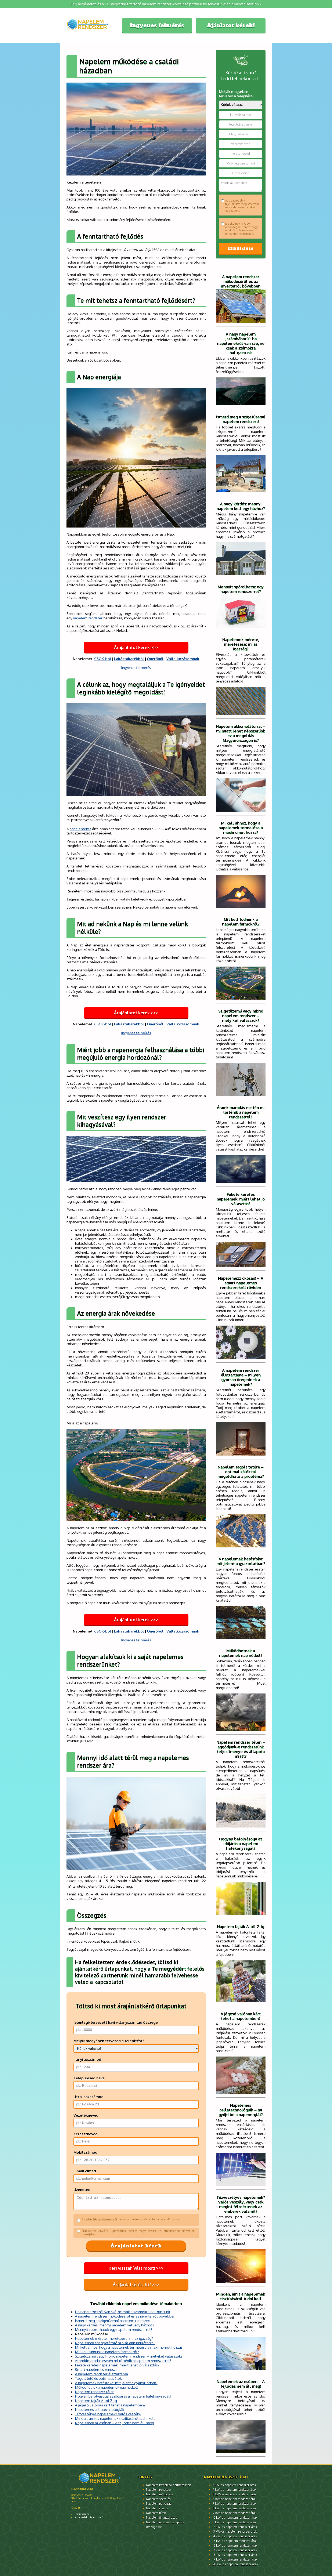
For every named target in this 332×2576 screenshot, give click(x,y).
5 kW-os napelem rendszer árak (234, 2494)
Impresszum (82, 2514)
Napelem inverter (158, 2508)
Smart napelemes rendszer (97, 2369)
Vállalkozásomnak (182, 658)
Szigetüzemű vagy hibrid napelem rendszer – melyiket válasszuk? (128, 2356)
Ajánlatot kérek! (231, 25)
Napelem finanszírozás (161, 2517)
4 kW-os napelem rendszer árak (234, 2489)
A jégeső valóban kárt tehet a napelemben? (110, 2405)
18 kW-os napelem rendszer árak (235, 2555)
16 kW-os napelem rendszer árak (235, 2545)
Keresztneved (85, 2134)
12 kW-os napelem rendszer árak (235, 2527)
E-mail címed (84, 2171)
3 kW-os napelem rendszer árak (234, 2485)
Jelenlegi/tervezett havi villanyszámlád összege (115, 2022)
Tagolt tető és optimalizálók (98, 2378)
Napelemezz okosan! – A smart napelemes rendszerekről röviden (240, 1283)
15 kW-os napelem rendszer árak (235, 2541)
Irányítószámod (87, 2059)
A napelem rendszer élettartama (101, 2374)
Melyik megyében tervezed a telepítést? (108, 2041)
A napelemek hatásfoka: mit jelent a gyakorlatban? (116, 2383)
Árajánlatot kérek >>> (136, 647)
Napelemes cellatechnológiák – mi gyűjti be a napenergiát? (241, 2110)
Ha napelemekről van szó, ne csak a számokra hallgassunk (122, 2311)
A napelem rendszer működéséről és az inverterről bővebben (125, 2316)
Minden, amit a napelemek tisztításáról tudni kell (115, 2418)
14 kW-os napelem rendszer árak (235, 2536)
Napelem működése (159, 2494)
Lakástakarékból (129, 658)
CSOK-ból (102, 658)
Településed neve (89, 2078)
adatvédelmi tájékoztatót (101, 2219)
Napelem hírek (156, 2513)
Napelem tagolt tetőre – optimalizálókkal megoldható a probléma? (240, 1472)
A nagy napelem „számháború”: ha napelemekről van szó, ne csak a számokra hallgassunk (240, 343)
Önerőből (155, 658)
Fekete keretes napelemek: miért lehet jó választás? (117, 2365)
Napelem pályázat (158, 2503)
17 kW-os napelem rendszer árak (235, 2550)
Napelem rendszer (158, 2489)
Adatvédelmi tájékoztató (89, 2517)
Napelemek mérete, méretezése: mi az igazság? (114, 2338)
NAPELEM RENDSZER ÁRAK (226, 2477)
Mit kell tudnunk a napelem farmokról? (107, 2351)
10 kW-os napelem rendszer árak (235, 2517)
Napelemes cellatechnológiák (99, 2409)
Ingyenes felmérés (157, 25)
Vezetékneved (85, 2115)
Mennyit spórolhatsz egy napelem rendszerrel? (241, 589)
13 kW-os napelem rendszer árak (235, 2531)
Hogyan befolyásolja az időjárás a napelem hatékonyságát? (123, 2396)
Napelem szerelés (158, 2499)
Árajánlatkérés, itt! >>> (136, 2284)
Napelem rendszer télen (94, 2392)
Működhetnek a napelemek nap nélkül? (106, 2387)
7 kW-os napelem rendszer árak (234, 2503)
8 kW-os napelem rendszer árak (234, 2508)
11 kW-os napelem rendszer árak (234, 2522)
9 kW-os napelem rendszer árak (234, 2513)
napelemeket (80, 828)
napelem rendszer (87, 618)
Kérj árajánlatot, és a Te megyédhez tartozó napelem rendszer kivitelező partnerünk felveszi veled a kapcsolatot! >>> (166, 4)
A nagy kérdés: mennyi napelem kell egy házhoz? (114, 2325)
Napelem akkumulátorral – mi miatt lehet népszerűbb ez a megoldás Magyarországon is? (241, 733)
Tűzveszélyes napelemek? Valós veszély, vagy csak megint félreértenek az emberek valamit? (240, 2204)
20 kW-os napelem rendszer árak (235, 2564)
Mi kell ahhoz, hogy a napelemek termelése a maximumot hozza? (128, 2347)
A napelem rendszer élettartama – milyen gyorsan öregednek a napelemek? (241, 1377)
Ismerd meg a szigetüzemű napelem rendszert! (113, 2320)
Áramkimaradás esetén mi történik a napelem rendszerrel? (123, 2360)
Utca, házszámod (88, 2096)
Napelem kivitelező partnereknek (168, 2485)
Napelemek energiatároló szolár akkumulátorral (115, 2343)
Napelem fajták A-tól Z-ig (96, 2400)
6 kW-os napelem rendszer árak (234, 2499)
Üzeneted (81, 2189)
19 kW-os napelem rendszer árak (235, 2559)
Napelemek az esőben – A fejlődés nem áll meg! (114, 2423)
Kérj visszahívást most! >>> (136, 2268)
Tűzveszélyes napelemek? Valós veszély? (108, 2414)
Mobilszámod (85, 2152)
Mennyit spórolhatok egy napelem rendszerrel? (113, 2329)
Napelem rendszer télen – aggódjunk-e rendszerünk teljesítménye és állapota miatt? (240, 1749)
